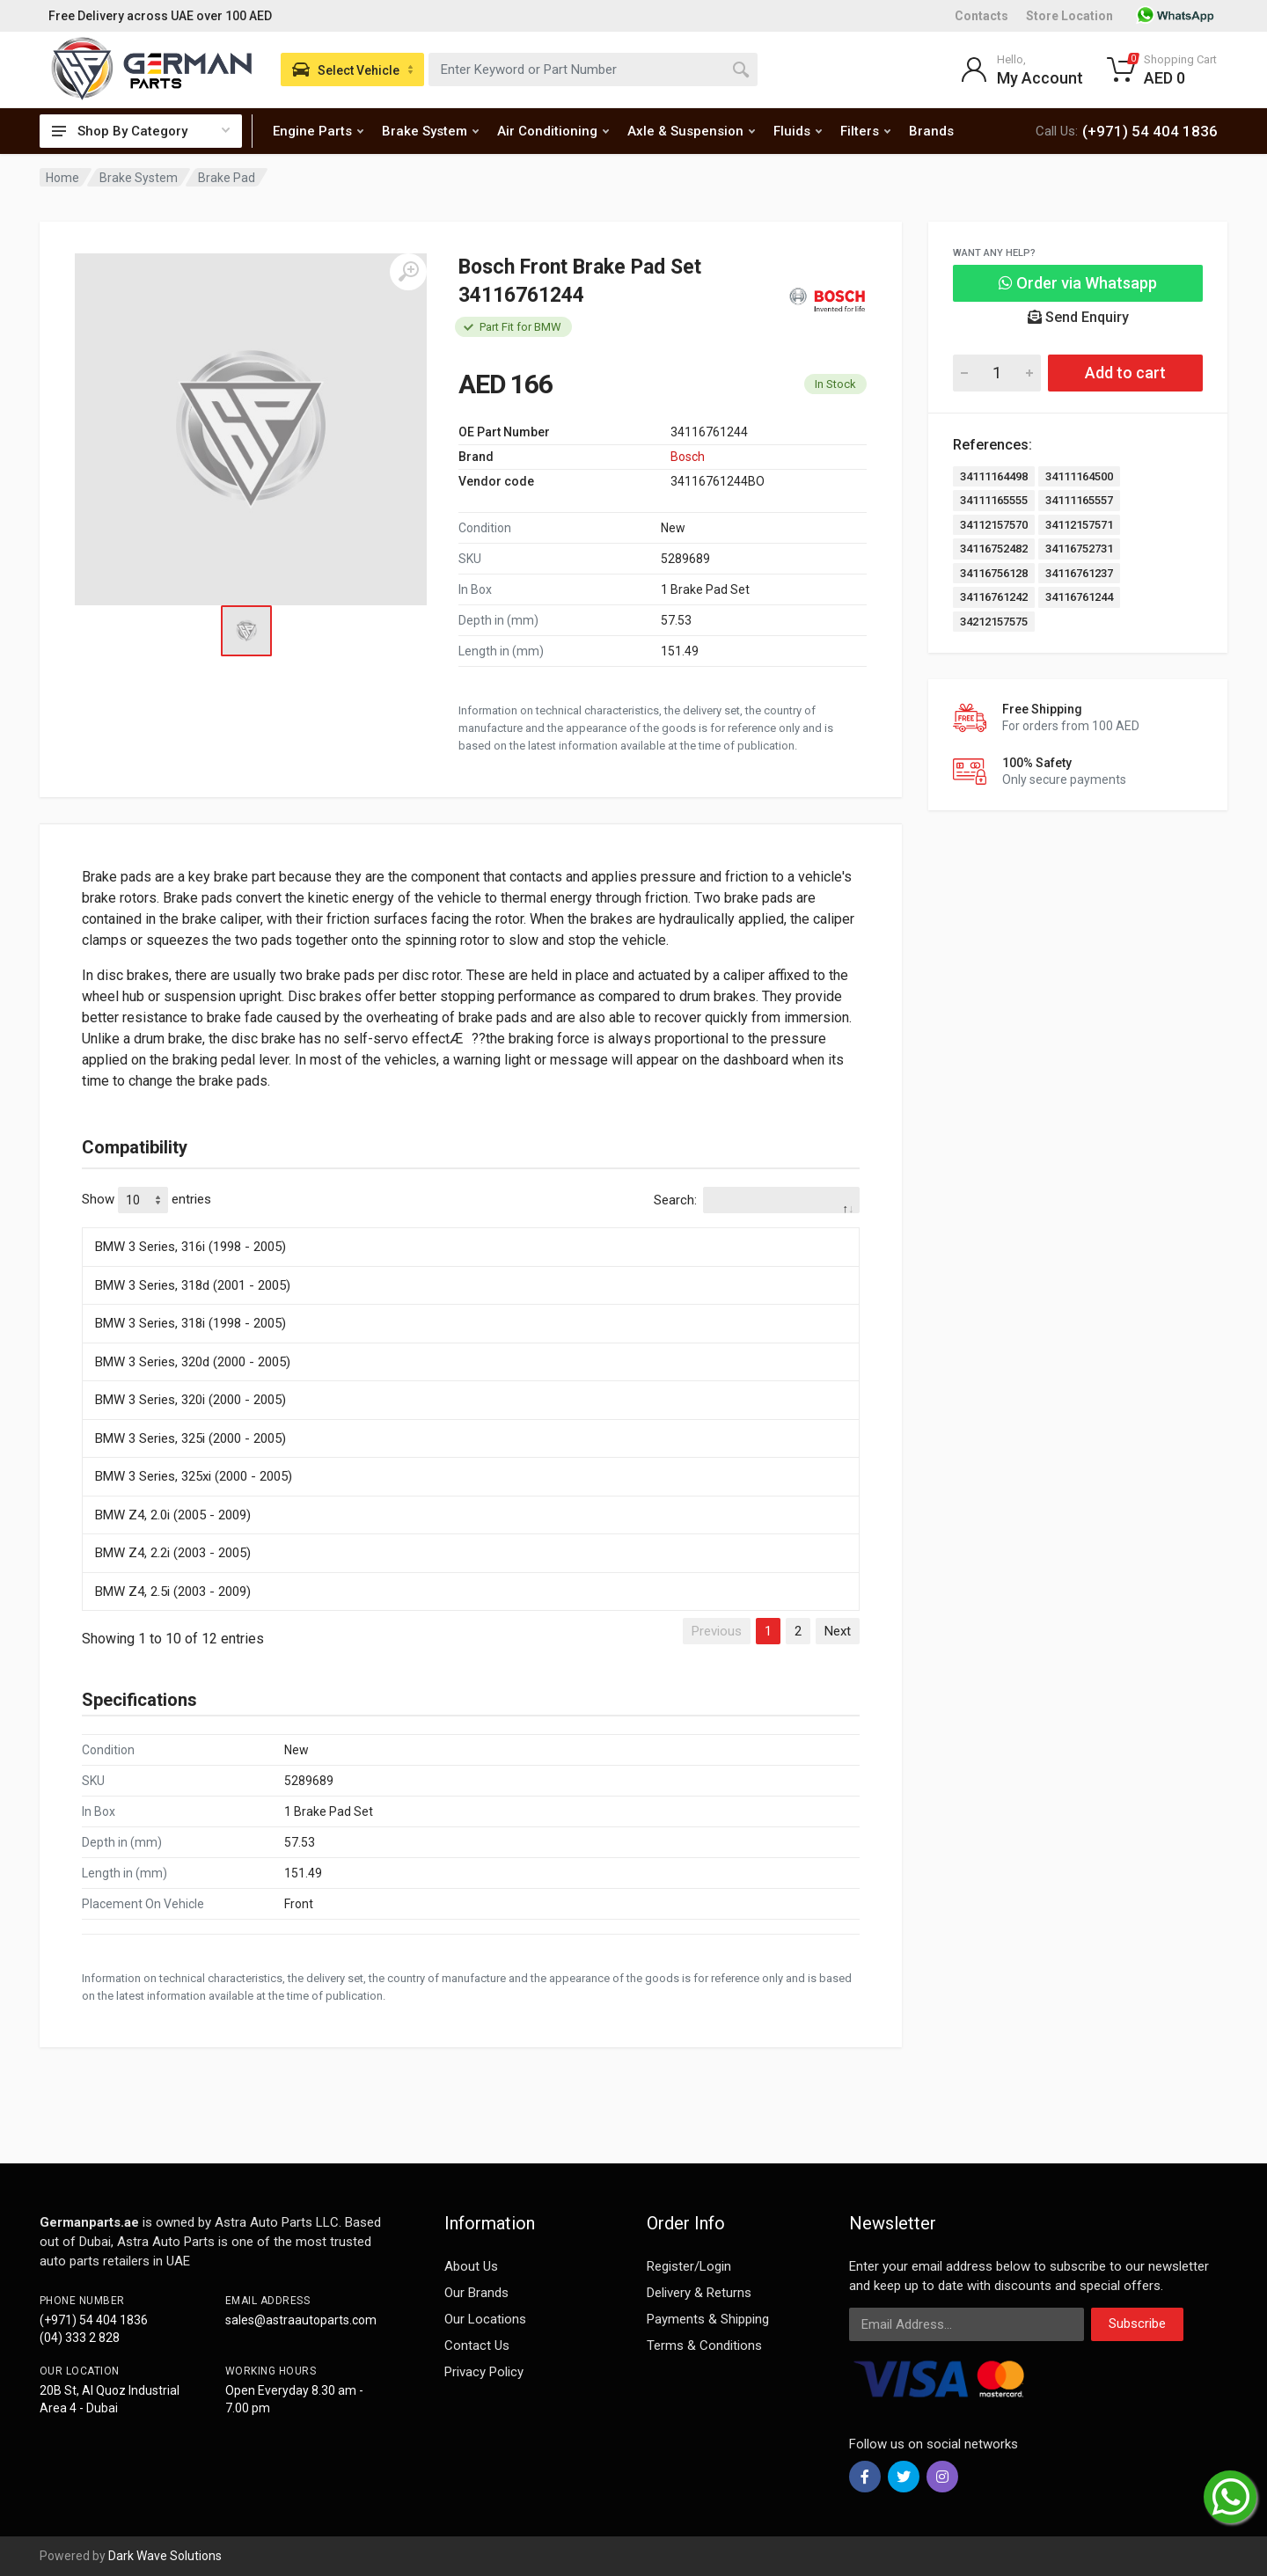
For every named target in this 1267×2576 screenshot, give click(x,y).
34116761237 (1079, 573)
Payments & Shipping (708, 2319)
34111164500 (1079, 476)
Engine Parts (318, 131)
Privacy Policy (484, 2372)
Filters (865, 131)
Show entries (146, 1200)
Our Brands (476, 2293)
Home (62, 178)
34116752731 (1079, 548)
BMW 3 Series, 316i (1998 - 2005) (190, 1247)
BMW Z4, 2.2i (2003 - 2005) (173, 1553)
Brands (931, 131)
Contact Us (476, 2345)
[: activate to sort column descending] (471, 1224)
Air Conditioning (553, 131)
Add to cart (1125, 372)
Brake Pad (226, 178)
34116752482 (994, 548)
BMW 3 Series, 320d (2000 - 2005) (192, 1362)
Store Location (1069, 16)
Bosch (687, 457)
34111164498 (994, 476)
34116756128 (994, 573)
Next (837, 1631)
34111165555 (994, 500)
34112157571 (1079, 524)
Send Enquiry (1078, 317)
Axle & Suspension (691, 131)
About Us (471, 2266)
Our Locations (485, 2319)
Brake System (430, 131)
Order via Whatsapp (1078, 283)
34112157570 (994, 524)
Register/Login (689, 2266)
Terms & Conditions (704, 2345)
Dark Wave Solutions (165, 2556)
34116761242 (994, 597)
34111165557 (1079, 500)
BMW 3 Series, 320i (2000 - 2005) (190, 1400)
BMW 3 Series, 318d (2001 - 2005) (192, 1285)
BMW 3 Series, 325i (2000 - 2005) (190, 1438)
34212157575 (994, 621)
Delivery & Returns (699, 2293)
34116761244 (1079, 597)
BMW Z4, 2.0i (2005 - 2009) (173, 1515)
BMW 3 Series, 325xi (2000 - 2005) (193, 1476)
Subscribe (1137, 2323)
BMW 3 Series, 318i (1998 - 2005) (190, 1323)
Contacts (981, 16)
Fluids (797, 131)
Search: (757, 1200)
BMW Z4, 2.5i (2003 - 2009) (173, 1591)
